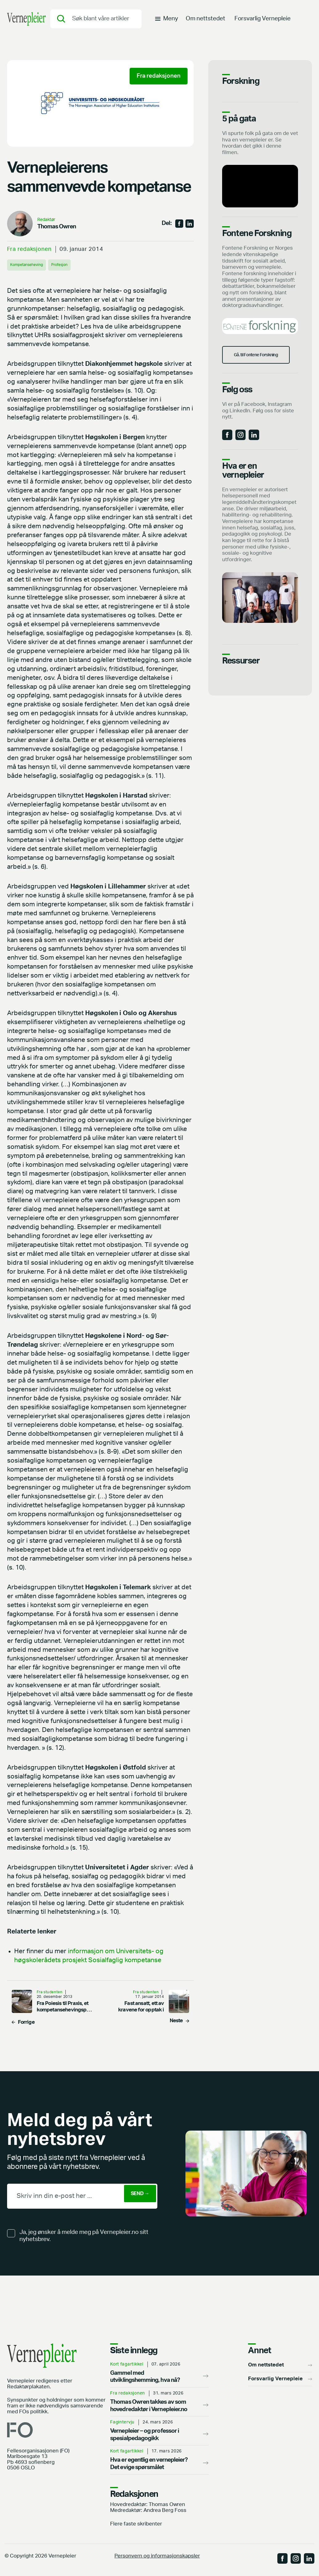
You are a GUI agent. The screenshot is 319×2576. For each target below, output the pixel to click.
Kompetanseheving (31, 265)
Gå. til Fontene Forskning (260, 367)
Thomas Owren (56, 227)
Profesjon (72, 265)
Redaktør (46, 219)
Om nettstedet (205, 23)
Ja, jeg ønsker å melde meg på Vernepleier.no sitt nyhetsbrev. (83, 2236)
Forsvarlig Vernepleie (262, 23)
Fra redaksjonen (29, 249)
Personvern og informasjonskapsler (157, 2556)
